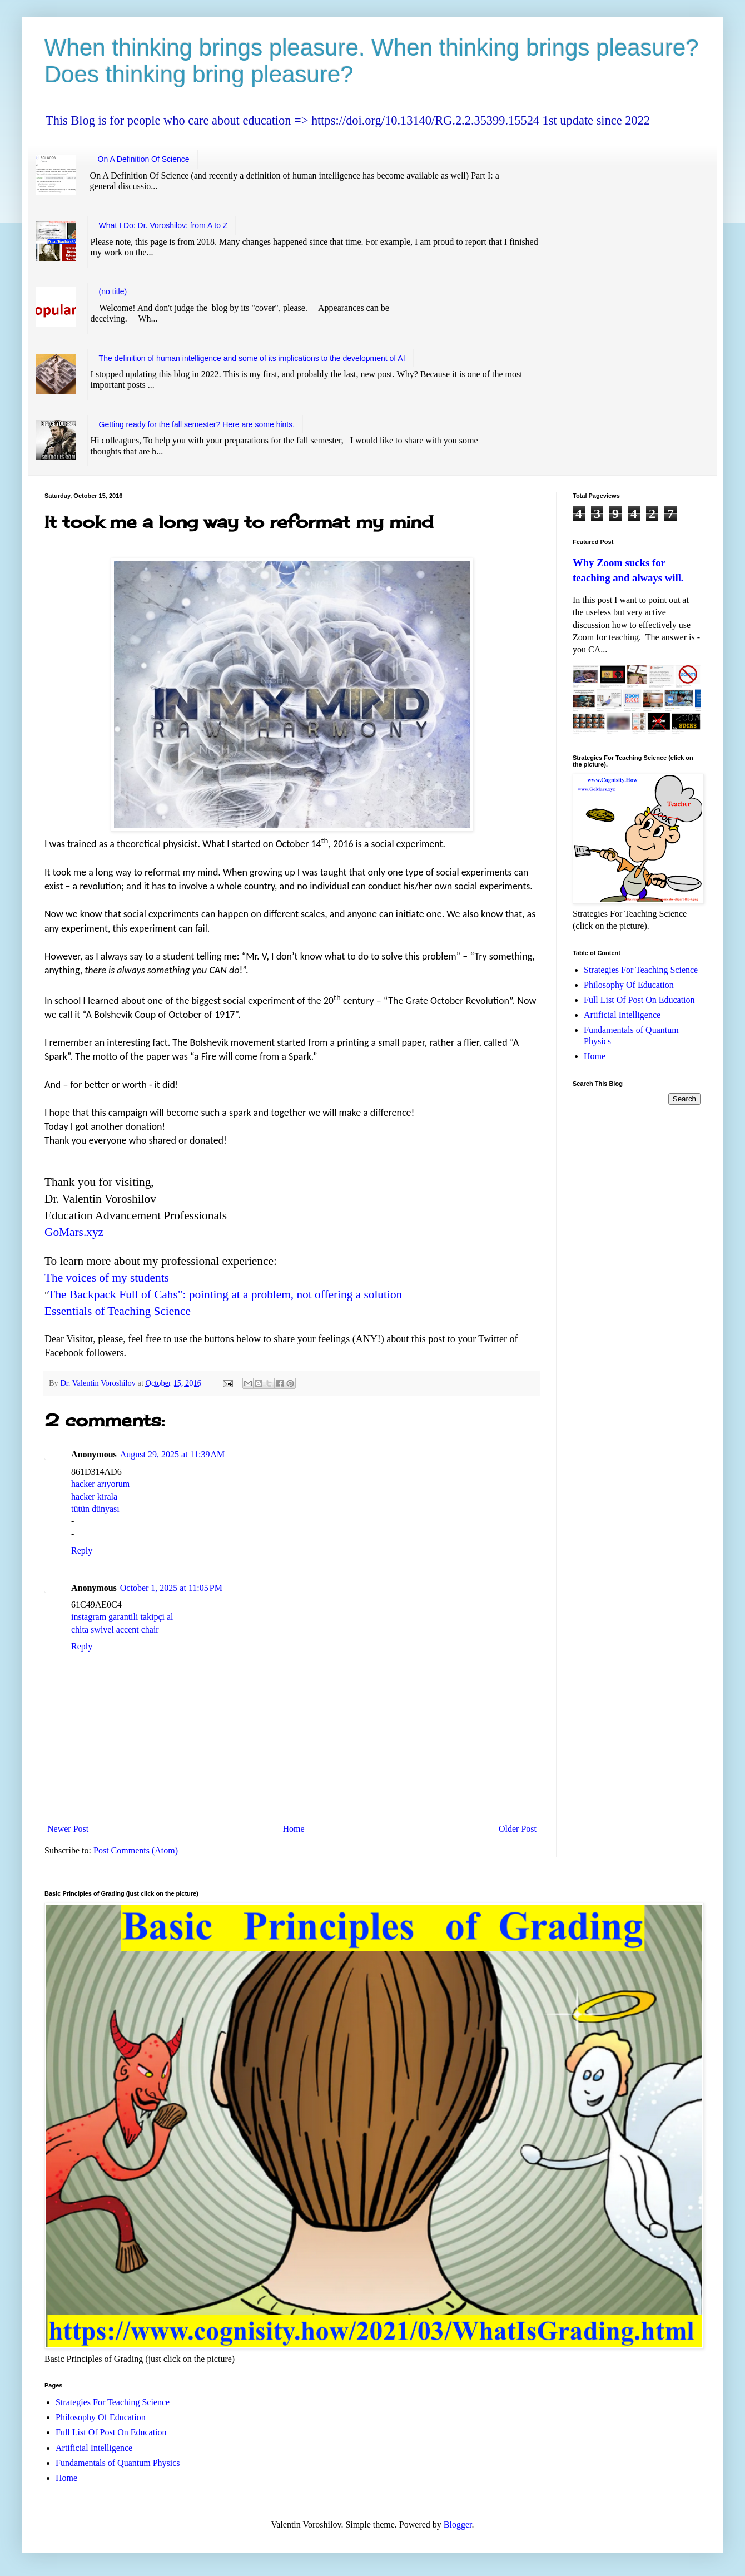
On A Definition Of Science (144, 159)
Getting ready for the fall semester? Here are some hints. (197, 424)
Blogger (458, 2524)
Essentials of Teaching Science (117, 1311)
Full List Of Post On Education (639, 1000)
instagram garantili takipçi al (122, 1616)
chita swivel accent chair (115, 1629)
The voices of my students (106, 1277)
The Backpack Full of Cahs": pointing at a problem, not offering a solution (225, 1294)
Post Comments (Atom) (135, 1850)
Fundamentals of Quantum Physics (118, 2463)
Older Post (518, 1828)
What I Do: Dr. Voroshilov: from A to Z (163, 225)
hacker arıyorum (100, 1484)
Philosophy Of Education (629, 985)
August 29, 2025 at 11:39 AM (172, 1454)
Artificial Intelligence (622, 1015)
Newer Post (67, 1828)
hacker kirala (94, 1496)
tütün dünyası (95, 1509)
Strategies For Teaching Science (641, 970)
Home (294, 1828)
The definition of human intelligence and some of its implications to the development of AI (252, 358)
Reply (81, 1550)
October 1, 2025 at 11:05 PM (171, 1588)
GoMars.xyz (73, 1232)
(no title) (113, 291)
